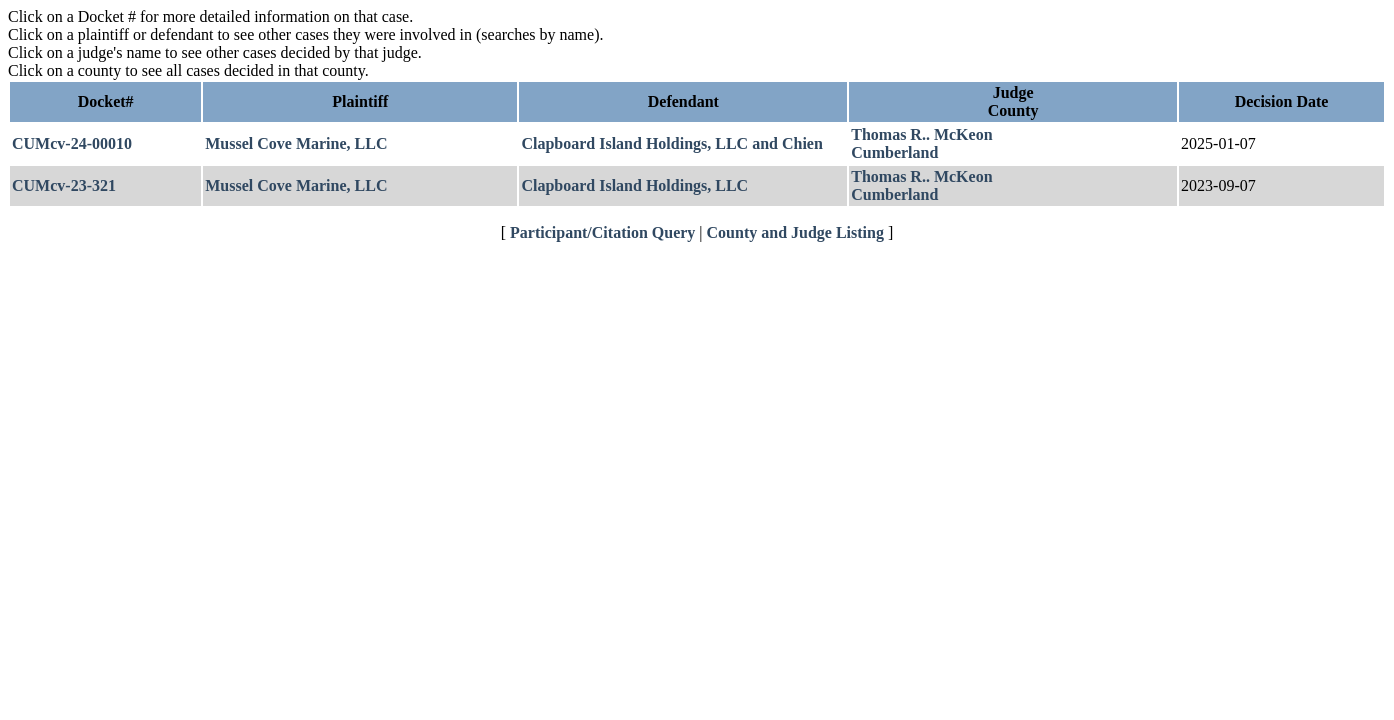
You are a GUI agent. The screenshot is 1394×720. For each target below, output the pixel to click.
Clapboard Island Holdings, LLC (634, 185)
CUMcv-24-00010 (72, 143)
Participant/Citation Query (602, 232)
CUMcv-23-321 (64, 185)
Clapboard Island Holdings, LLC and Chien (671, 143)
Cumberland (894, 152)
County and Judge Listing (795, 232)
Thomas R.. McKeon (921, 134)
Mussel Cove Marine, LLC (296, 143)
